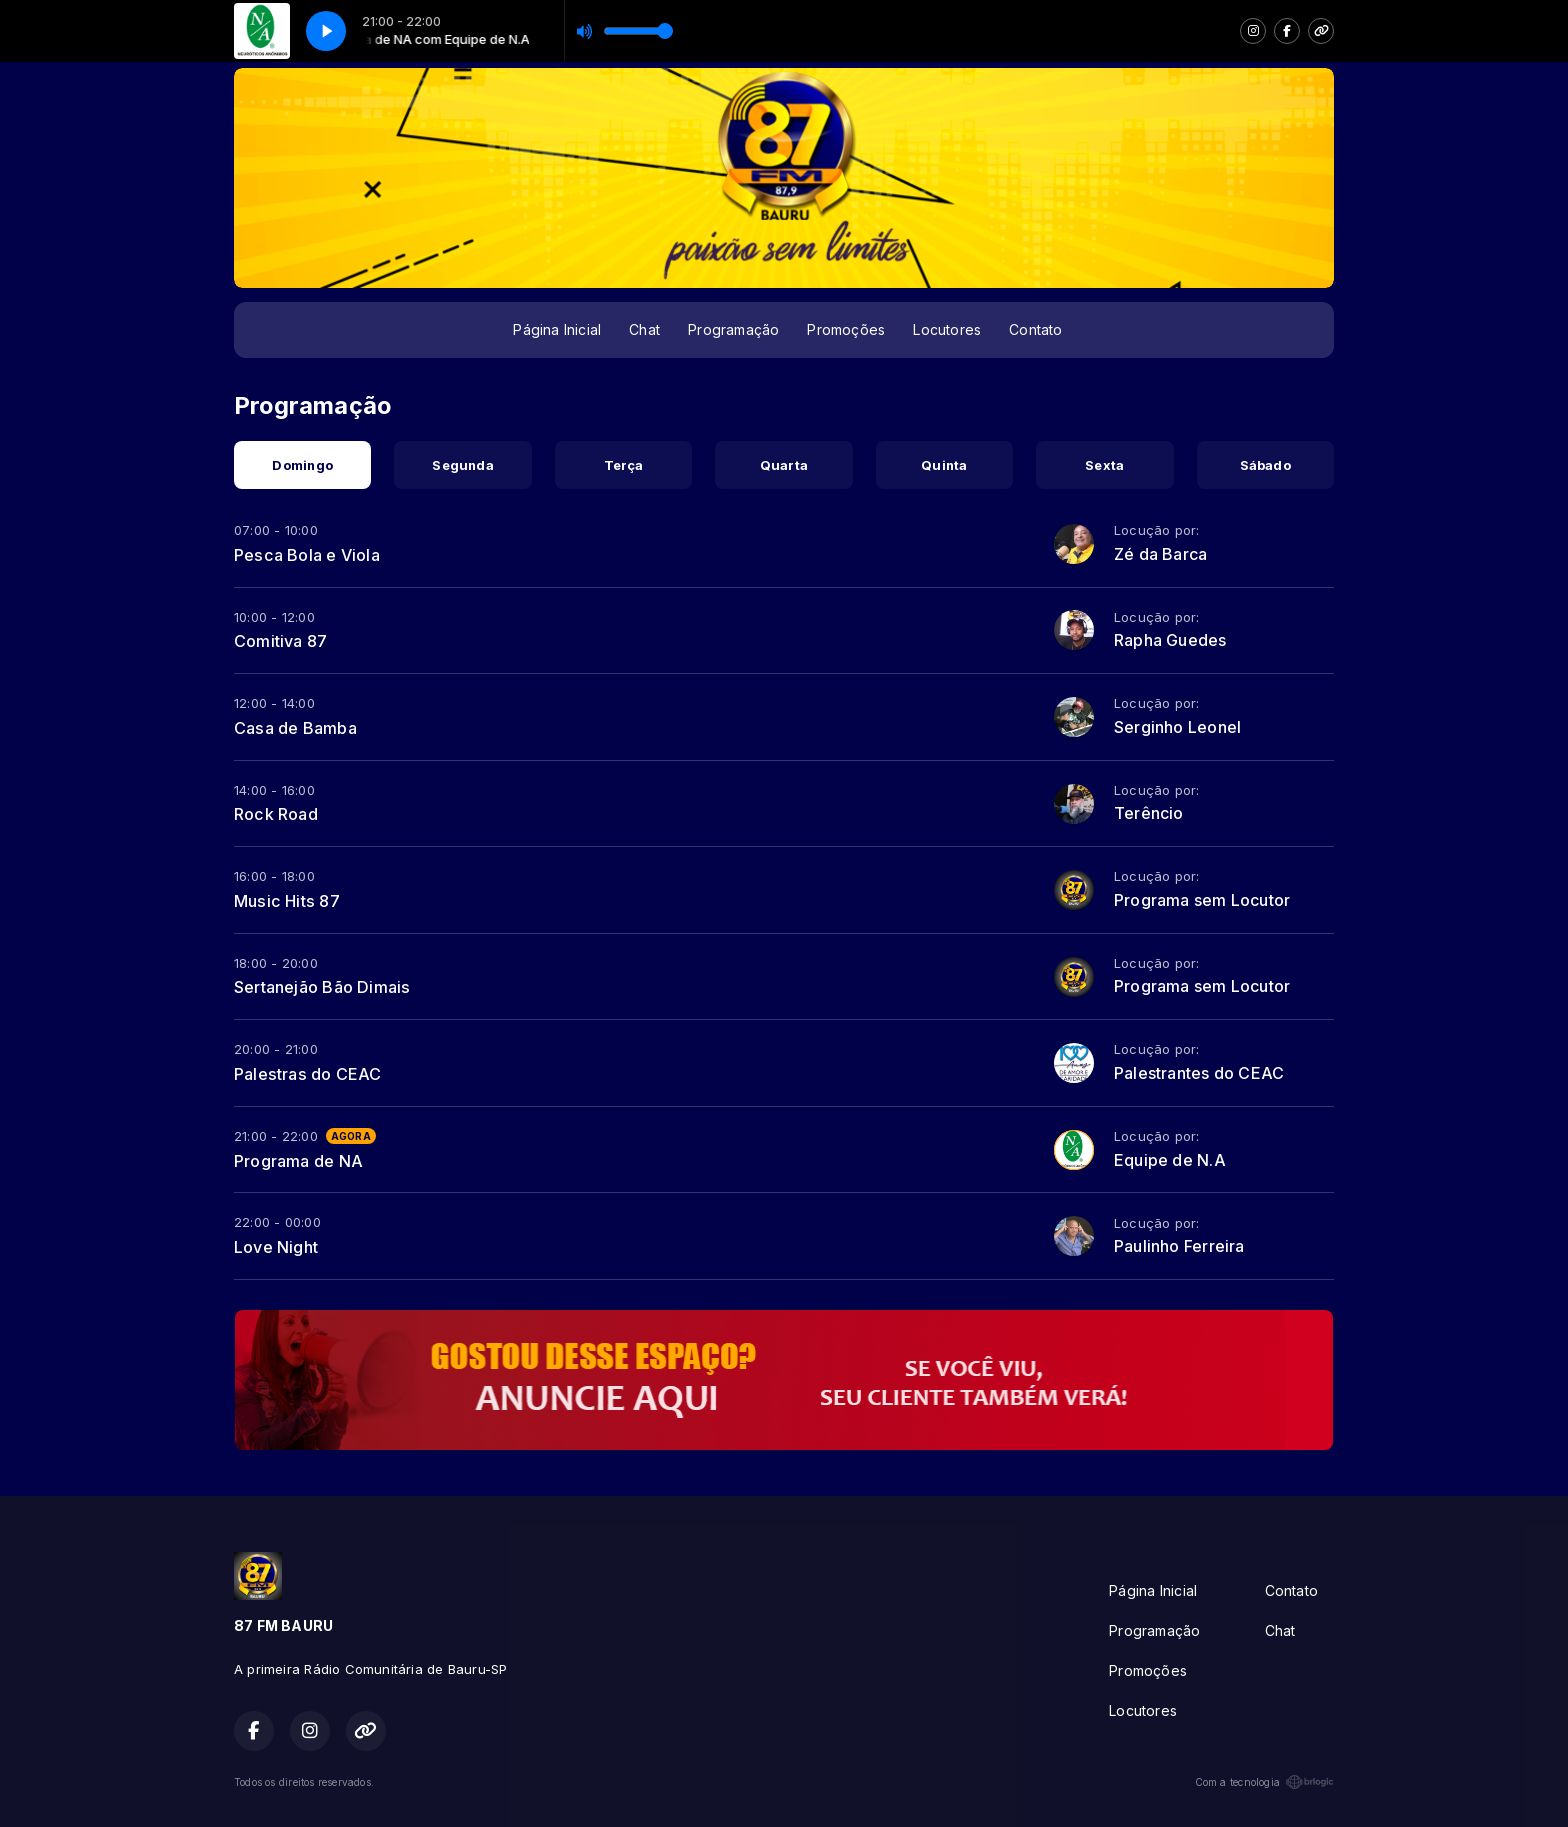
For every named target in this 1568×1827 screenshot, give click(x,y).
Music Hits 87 (287, 901)
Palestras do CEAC (308, 1074)
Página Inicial (557, 329)
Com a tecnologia (1264, 1782)
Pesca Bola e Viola (307, 555)
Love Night (276, 1247)
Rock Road (276, 814)
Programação (733, 329)
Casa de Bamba (295, 728)
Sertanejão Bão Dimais (322, 987)
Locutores (947, 329)
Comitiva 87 (280, 641)
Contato (1035, 329)
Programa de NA (298, 1161)
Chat (644, 329)
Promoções (846, 329)
